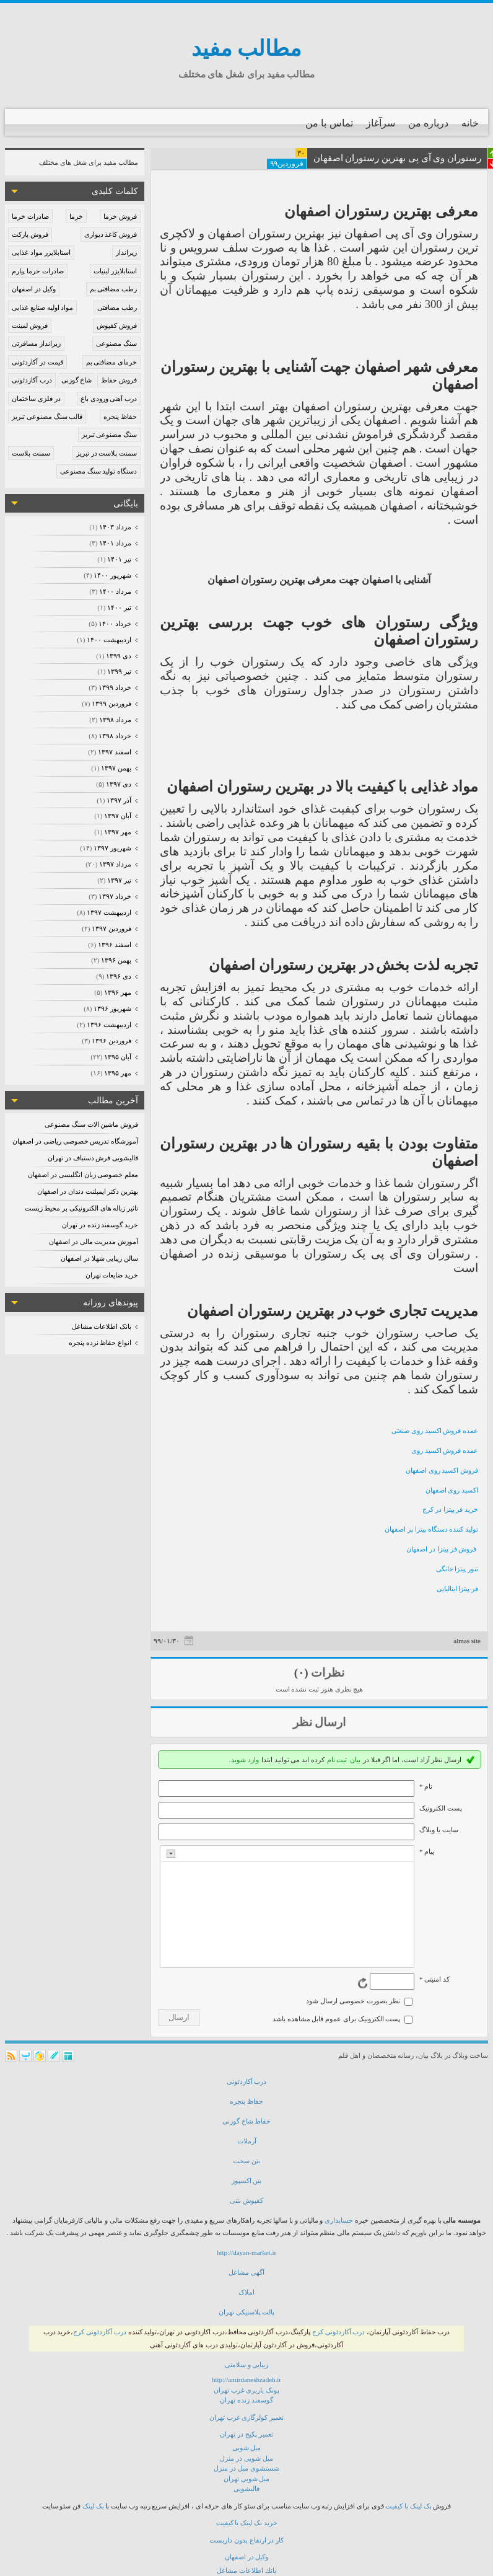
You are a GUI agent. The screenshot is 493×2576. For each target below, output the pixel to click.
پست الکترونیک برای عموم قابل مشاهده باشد (337, 2018)
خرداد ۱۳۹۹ (114, 687)
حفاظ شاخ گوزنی (246, 2121)
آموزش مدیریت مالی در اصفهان (93, 1241)
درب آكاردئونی (247, 2081)
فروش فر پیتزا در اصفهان (442, 1549)
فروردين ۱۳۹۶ (111, 1040)
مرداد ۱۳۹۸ (115, 719)
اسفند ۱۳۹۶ (114, 944)
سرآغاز (380, 123)
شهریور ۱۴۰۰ (112, 575)
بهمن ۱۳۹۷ (116, 768)
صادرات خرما (30, 216)
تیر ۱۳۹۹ (119, 671)
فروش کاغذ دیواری (110, 234)
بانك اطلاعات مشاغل (246, 2570)
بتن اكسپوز (247, 2180)
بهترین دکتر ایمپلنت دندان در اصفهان (87, 1191)
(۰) (301, 1672)
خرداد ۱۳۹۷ (114, 896)
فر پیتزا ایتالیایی (458, 1588)
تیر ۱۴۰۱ (119, 559)
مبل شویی (246, 2447)
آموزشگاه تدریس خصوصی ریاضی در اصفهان (75, 1141)
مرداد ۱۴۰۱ (115, 543)
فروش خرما (120, 216)
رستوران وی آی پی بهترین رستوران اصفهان (397, 158)
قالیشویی (246, 2488)
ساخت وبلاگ (470, 2055)
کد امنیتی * (434, 1979)
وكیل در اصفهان (247, 2557)
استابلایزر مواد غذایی (41, 252)
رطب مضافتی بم (113, 289)
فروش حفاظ (119, 380)
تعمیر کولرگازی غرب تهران (246, 2417)
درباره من (428, 123)
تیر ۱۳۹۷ (119, 880)
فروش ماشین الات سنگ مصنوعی (91, 1124)
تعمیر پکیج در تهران (246, 2434)
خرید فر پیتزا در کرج (450, 1509)
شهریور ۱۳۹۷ (112, 848)
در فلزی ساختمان (36, 398)
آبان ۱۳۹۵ (117, 1057)
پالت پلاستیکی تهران (247, 2312)
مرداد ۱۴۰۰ (115, 591)
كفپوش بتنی (246, 2200)
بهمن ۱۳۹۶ (116, 960)
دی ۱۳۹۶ (118, 976)
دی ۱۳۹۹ (118, 655)
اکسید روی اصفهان (452, 1490)
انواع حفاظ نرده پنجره (100, 1342)
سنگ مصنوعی (116, 343)
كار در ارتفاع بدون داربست (246, 2540)
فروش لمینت (30, 325)
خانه (470, 123)
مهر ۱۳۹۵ (117, 1073)
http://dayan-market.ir (246, 2252)
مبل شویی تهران (247, 2478)
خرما (76, 216)
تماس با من (329, 123)
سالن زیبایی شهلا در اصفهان (99, 1258)
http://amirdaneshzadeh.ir (246, 2379)
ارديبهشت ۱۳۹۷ (108, 912)
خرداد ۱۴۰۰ (114, 623)
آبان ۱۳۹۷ (117, 815)
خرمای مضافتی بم (111, 362)
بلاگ (436, 2055)
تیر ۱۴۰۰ (119, 607)
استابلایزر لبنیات (115, 271)
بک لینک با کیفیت (408, 2506)
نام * (425, 1786)
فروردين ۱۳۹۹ (111, 703)
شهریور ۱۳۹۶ (112, 1008)
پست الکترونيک (440, 1808)
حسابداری (339, 2220)
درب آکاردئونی (32, 380)
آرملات (246, 2141)
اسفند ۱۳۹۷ (114, 752)
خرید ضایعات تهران (112, 1275)
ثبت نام (337, 1759)
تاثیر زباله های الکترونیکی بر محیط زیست (82, 1208)
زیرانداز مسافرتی (36, 343)
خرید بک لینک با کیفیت (246, 2522)
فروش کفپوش (117, 325)
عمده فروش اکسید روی (444, 1450)
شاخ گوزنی (76, 380)
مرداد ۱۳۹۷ (115, 864)
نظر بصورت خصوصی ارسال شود (353, 2001)
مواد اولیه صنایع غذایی (42, 307)
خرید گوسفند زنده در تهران (100, 1224)
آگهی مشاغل (246, 2272)
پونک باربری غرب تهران (246, 2390)
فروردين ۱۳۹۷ (111, 928)
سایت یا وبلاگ (438, 1829)
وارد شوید (245, 1759)
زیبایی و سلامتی (247, 2364)
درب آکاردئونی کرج (339, 2332)
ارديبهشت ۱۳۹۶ (108, 1024)
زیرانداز (126, 252)
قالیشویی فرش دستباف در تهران (93, 1158)
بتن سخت (246, 2160)
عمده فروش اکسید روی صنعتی (434, 1430)
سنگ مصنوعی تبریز (109, 434)
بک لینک (93, 2506)
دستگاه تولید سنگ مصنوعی (98, 471)
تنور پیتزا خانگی (457, 1569)
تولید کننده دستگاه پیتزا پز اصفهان (431, 1529)
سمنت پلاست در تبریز (106, 453)
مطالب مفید (246, 49)
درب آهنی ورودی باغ (109, 398)
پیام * (426, 1851)
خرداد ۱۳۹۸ (114, 735)
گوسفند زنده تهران (246, 2400)
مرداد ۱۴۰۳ (115, 527)
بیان (355, 1759)
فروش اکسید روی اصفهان (442, 1470)
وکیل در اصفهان (34, 289)
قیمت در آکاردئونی (37, 362)
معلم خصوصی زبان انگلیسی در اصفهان (83, 1174)
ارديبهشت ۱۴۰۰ (108, 639)
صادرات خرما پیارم (38, 271)
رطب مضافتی (117, 307)
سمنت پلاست (31, 453)
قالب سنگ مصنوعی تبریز (47, 416)
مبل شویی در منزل (246, 2458)
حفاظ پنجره (120, 416)
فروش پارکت (30, 234)
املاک (246, 2292)
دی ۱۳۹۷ (118, 784)
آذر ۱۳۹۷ (118, 800)
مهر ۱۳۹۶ (117, 992)
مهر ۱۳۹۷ (117, 832)
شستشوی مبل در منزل (246, 2468)
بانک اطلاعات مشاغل (102, 1326)
